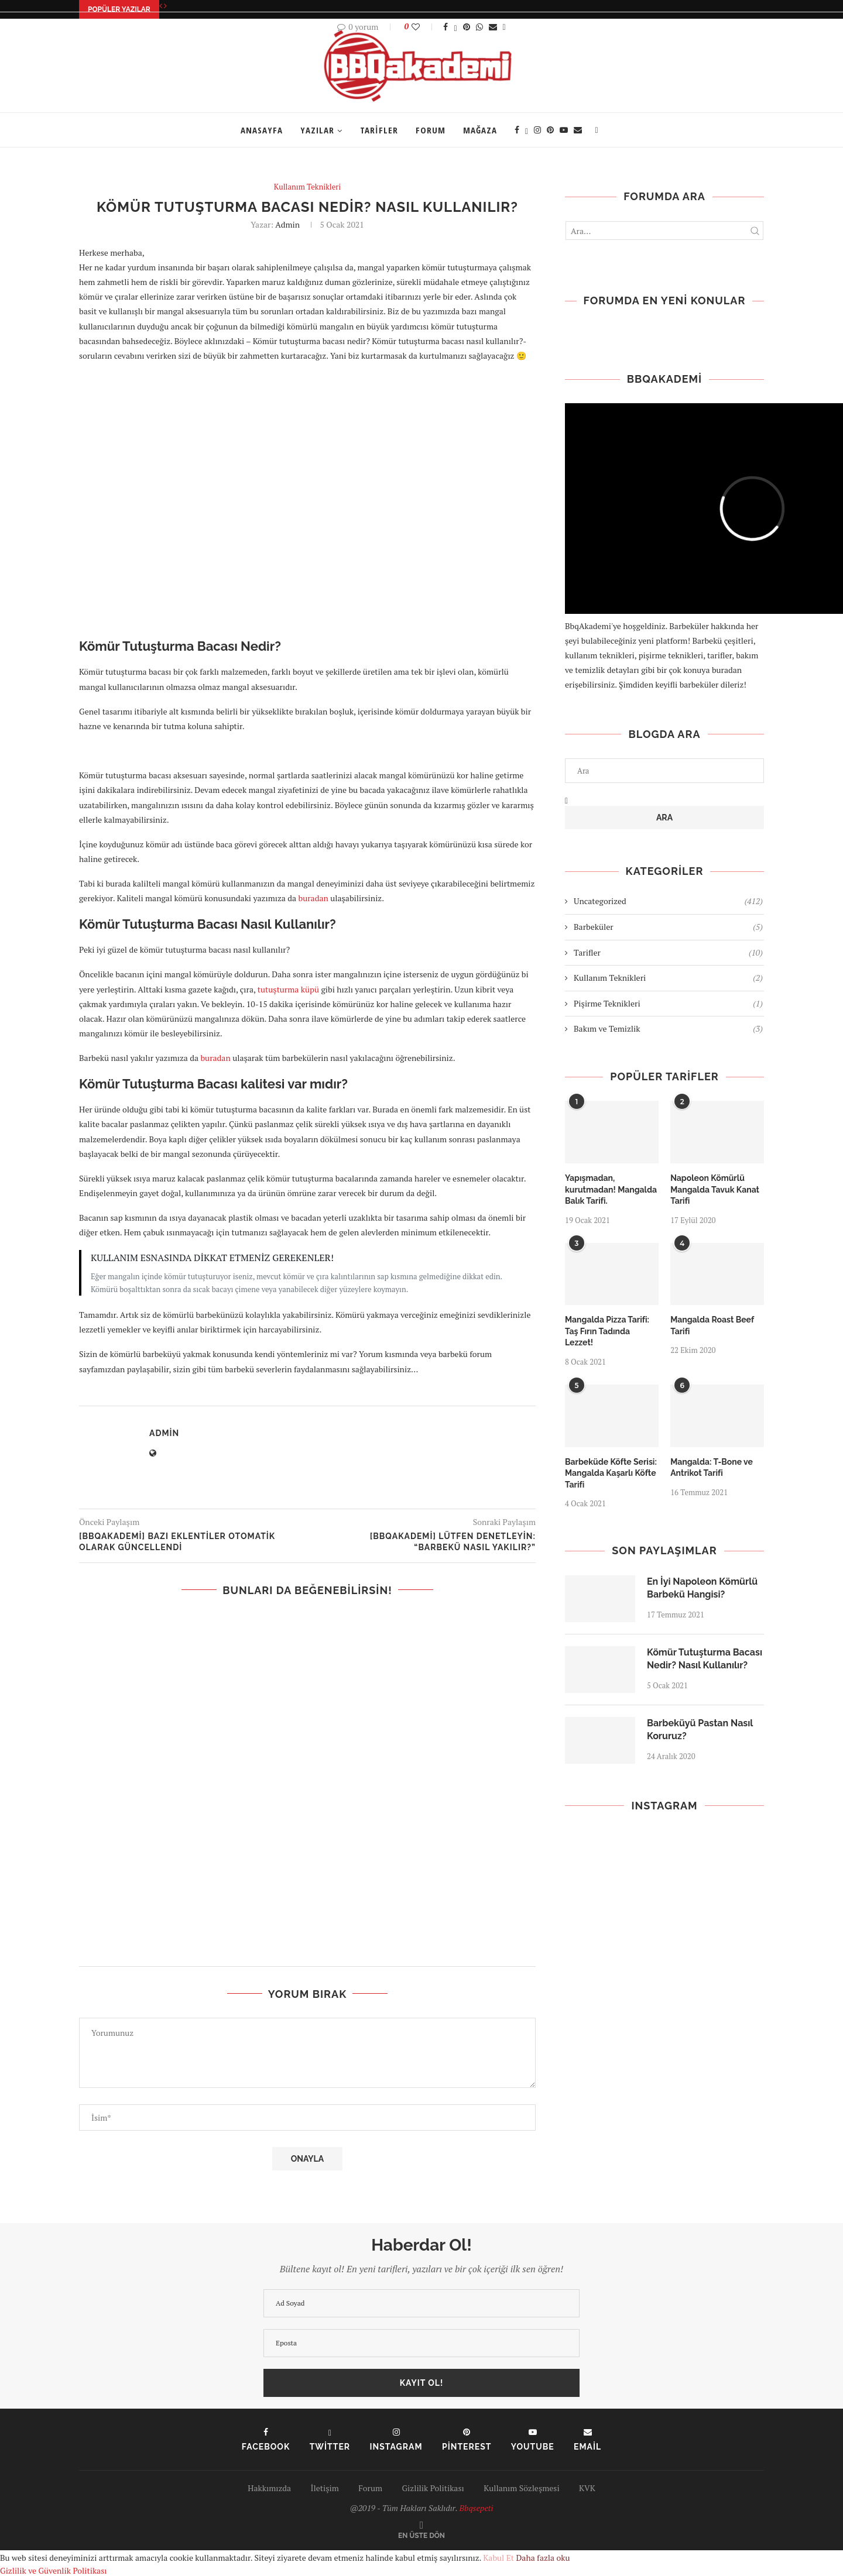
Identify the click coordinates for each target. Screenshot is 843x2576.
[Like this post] (424, 26)
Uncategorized (668, 901)
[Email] (578, 130)
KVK (587, 2487)
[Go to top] (421, 2534)
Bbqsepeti (477, 2507)
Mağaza (480, 130)
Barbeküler (668, 927)
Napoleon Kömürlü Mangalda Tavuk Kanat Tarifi (714, 1189)
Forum (431, 130)
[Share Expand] (504, 26)
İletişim (325, 2487)
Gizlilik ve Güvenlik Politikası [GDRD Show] (53, 2570)
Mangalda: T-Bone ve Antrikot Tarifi (711, 1467)
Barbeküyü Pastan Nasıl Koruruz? (700, 1730)
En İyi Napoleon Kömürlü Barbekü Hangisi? (702, 1588)
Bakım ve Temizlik (668, 1029)
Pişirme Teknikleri (668, 1003)
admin (287, 224)
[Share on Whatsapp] (479, 26)
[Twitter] (526, 130)
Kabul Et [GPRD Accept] (498, 2557)
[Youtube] (564, 130)
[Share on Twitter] (455, 26)
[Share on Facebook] (445, 26)
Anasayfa (262, 130)
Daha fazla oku (543, 2557)
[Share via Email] (493, 26)
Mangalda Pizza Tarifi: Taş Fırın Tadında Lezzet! (607, 1331)
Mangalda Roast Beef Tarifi (712, 1325)
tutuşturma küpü (288, 989)
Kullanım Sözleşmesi (522, 2487)
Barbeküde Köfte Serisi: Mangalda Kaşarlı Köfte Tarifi (611, 1473)
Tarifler (379, 130)
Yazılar (317, 130)
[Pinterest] (550, 130)
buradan (315, 898)
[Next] (165, 5)
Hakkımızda (269, 2487)
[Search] (596, 130)
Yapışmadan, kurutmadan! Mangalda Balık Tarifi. (611, 1189)
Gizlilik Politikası (433, 2487)
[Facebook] (517, 130)
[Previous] (160, 5)
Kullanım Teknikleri (668, 978)
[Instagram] (537, 130)
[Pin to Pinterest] (466, 26)
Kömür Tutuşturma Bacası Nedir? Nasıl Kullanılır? (704, 1659)
